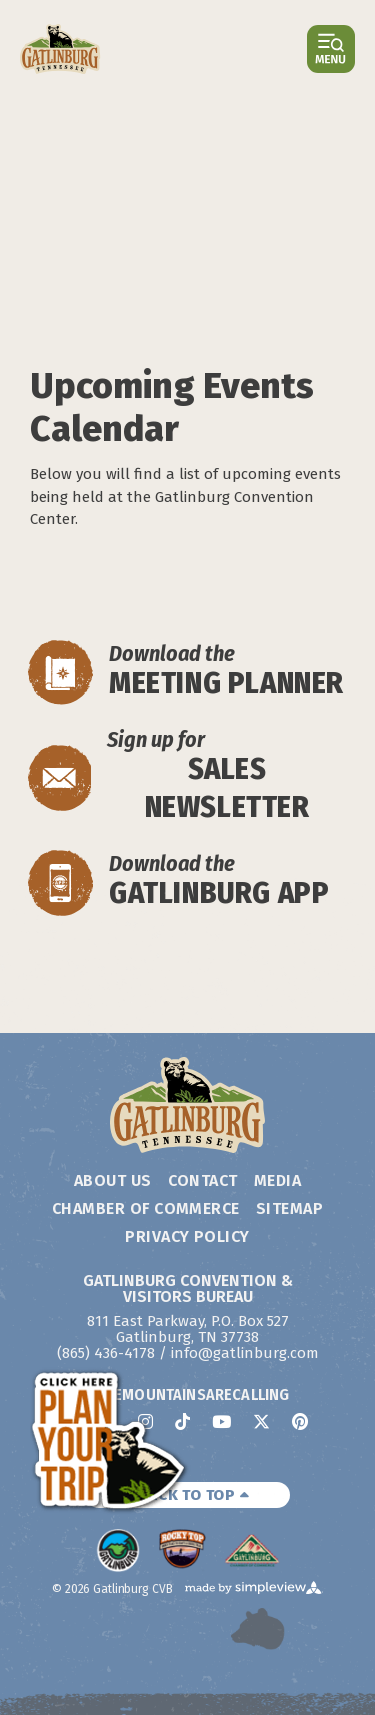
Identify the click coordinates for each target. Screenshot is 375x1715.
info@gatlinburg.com (245, 1353)
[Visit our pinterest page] (300, 1421)
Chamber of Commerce (146, 1208)
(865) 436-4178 (106, 1353)
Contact (203, 1180)
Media (277, 1180)
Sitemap (289, 1208)
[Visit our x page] (261, 1421)
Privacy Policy (187, 1236)
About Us (113, 1180)
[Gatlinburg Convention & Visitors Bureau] (60, 49)
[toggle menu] (331, 49)
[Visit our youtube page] (221, 1421)
